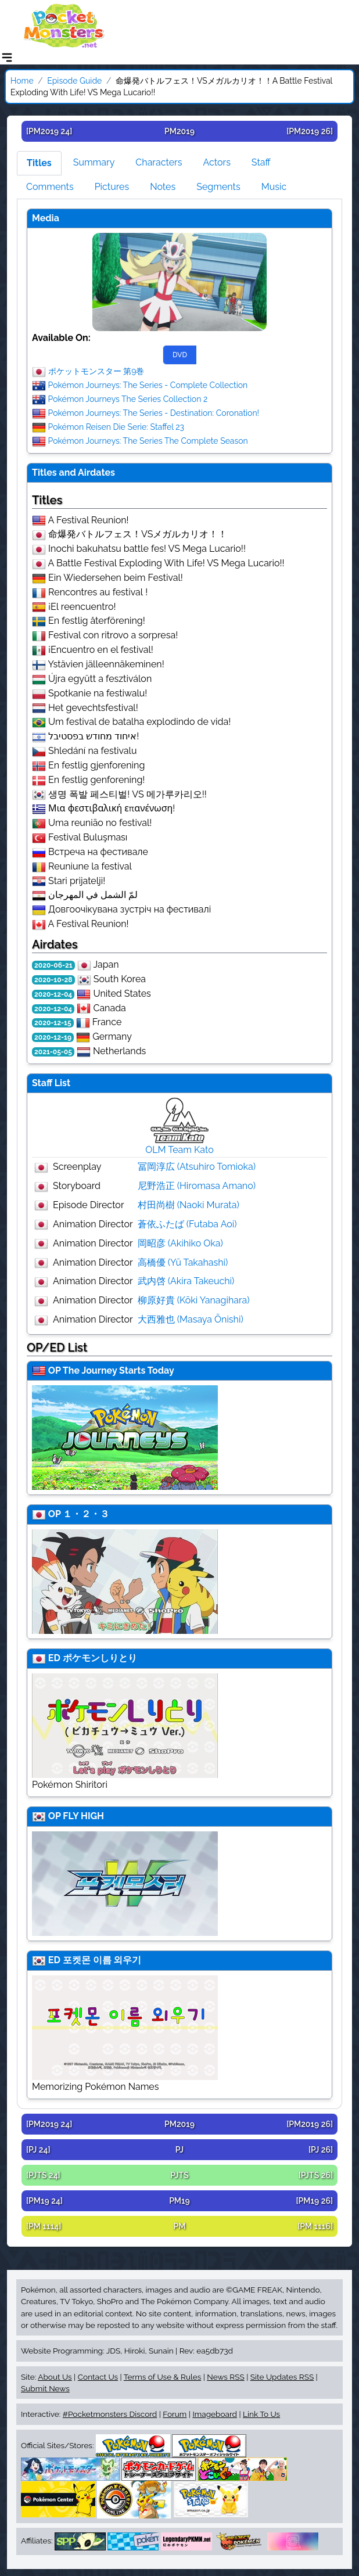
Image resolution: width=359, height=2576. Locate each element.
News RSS (225, 2376)
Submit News (45, 2388)
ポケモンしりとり (100, 1658)
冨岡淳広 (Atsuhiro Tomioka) (197, 1166)
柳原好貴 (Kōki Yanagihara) (194, 1300)
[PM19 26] (314, 2200)
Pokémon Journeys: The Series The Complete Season (148, 440)
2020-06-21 (53, 965)
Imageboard (214, 2414)
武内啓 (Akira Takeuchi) (186, 1281)
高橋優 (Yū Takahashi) (183, 1262)
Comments (50, 186)
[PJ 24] (38, 2149)
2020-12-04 (53, 994)
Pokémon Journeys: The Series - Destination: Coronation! (154, 412)
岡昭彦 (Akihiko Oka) (180, 1243)
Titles (39, 162)
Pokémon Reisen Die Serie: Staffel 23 (116, 426)
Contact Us (98, 2376)
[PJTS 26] (316, 2175)
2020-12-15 (52, 1023)
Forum (174, 2414)
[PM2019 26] (309, 131)
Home (22, 80)
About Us (54, 2376)
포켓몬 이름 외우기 (102, 1960)
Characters (158, 162)
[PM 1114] (43, 2226)
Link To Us (261, 2414)
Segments (218, 186)
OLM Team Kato (179, 1149)
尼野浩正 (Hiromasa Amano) (197, 1185)
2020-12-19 (52, 1037)
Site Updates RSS (282, 2376)
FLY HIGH (83, 1815)
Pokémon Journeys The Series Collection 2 (128, 398)
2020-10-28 (53, 980)
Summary (94, 162)
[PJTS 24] (43, 2175)
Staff (261, 162)
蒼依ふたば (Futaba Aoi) (187, 1224)
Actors (216, 162)
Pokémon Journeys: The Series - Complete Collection (148, 384)
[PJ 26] (320, 2149)
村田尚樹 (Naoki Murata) (188, 1204)
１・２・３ (86, 1513)
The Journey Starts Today (118, 1370)
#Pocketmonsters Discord (110, 2414)
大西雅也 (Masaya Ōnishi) (190, 1319)
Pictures (112, 186)
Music (274, 186)
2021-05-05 (53, 1052)
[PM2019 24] (49, 131)
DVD (180, 355)
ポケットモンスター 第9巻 (96, 370)
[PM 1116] (315, 2226)
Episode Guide (74, 80)
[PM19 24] (44, 2200)
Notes (162, 186)
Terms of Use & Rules (162, 2376)
